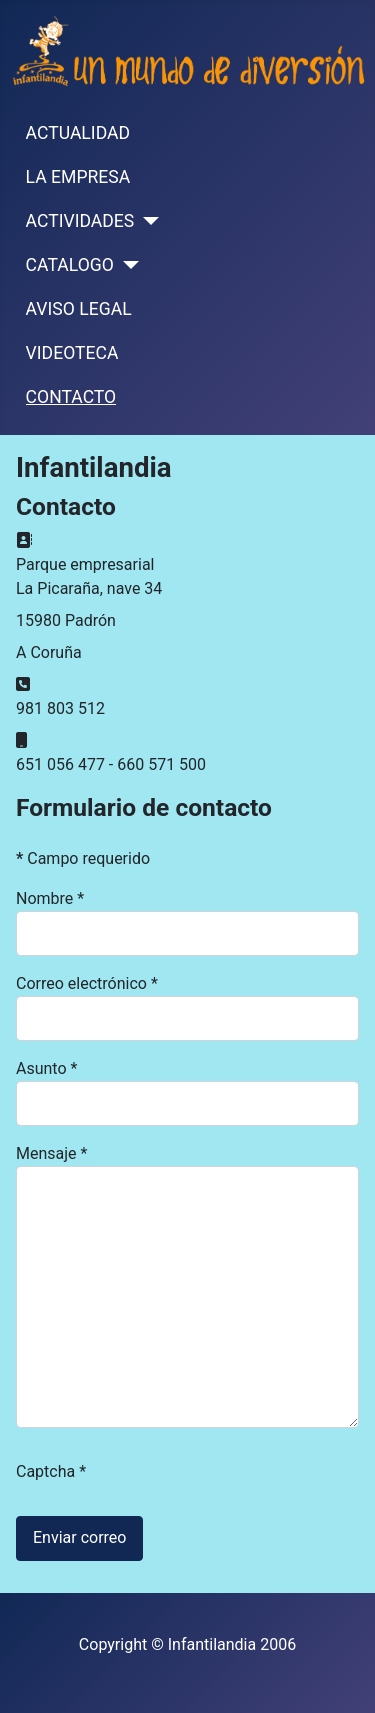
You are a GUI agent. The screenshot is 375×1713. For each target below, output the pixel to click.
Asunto (46, 1068)
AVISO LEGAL (79, 309)
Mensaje (51, 1153)
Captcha (51, 1471)
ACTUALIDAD (78, 133)
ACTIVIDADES (80, 221)
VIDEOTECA (72, 353)
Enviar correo (79, 1537)
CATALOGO (70, 265)
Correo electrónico (87, 983)
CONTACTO (71, 397)
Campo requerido (83, 858)
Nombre (50, 898)
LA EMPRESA (78, 177)
